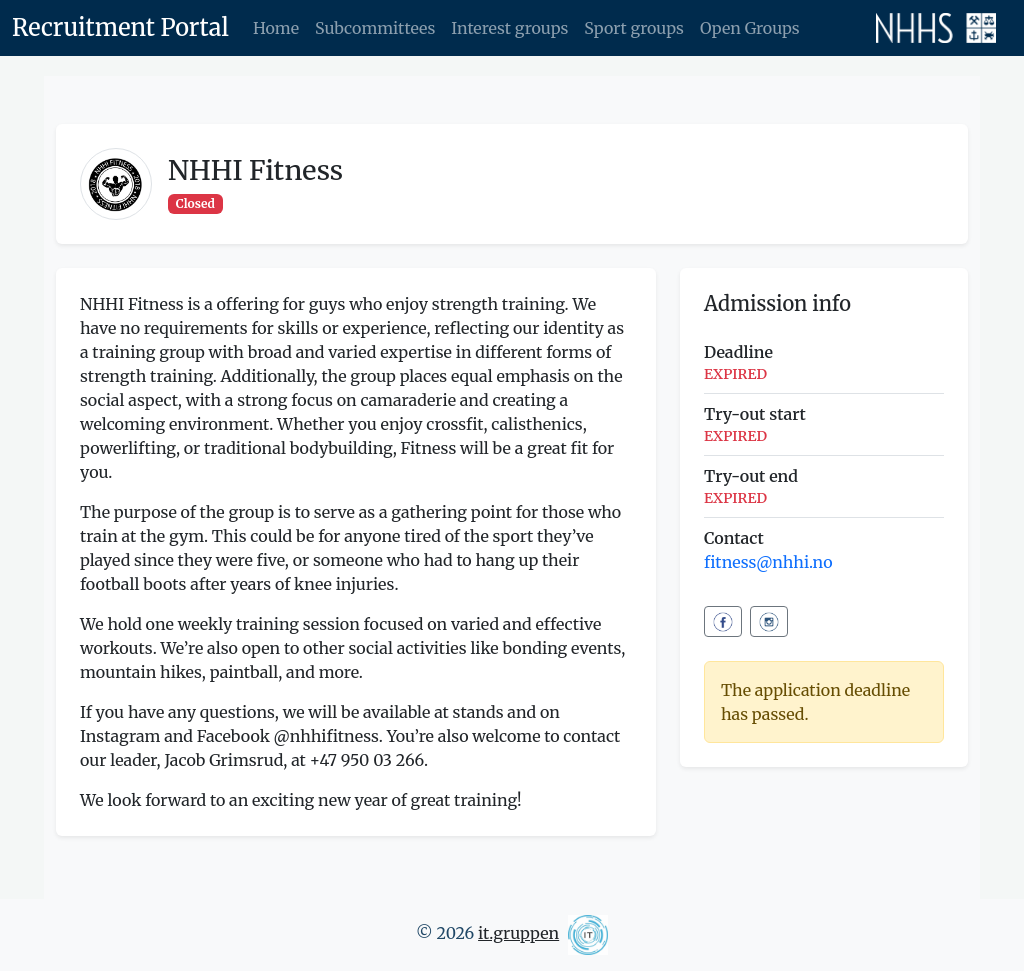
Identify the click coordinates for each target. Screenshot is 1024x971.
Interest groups (509, 28)
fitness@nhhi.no (768, 562)
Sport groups (634, 28)
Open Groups (750, 28)
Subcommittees (375, 28)
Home (276, 28)
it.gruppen (518, 933)
